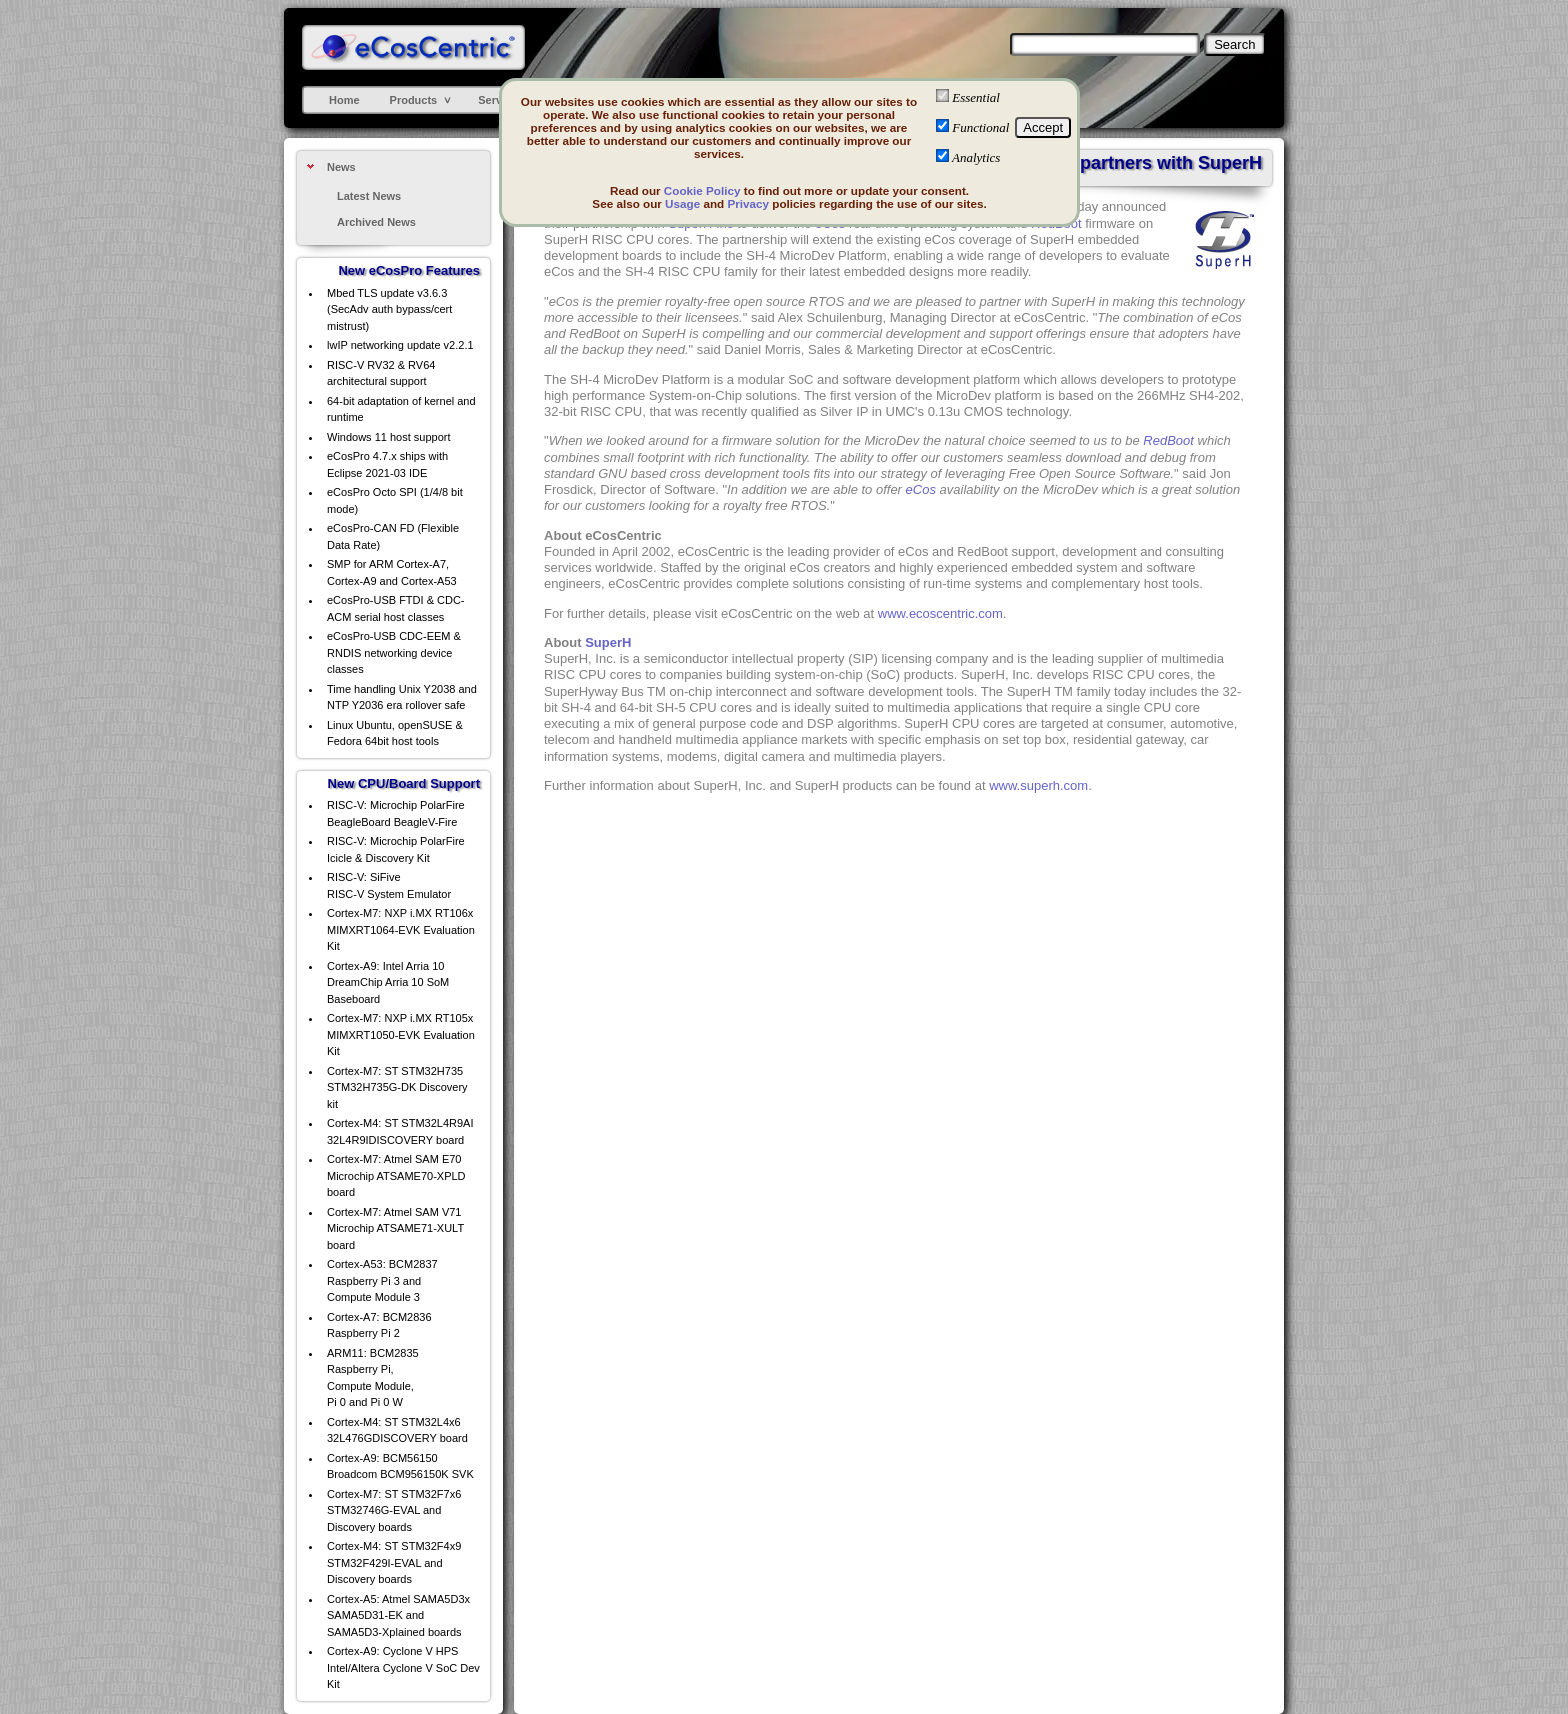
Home (344, 100)
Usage (682, 203)
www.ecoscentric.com (940, 613)
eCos (921, 489)
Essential (976, 97)
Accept (1043, 127)
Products (414, 100)
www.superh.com (1038, 785)
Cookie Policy (702, 190)
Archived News (376, 222)
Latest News (369, 196)
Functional (980, 127)
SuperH (608, 642)
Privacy (748, 203)
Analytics (976, 157)
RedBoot (1168, 440)
